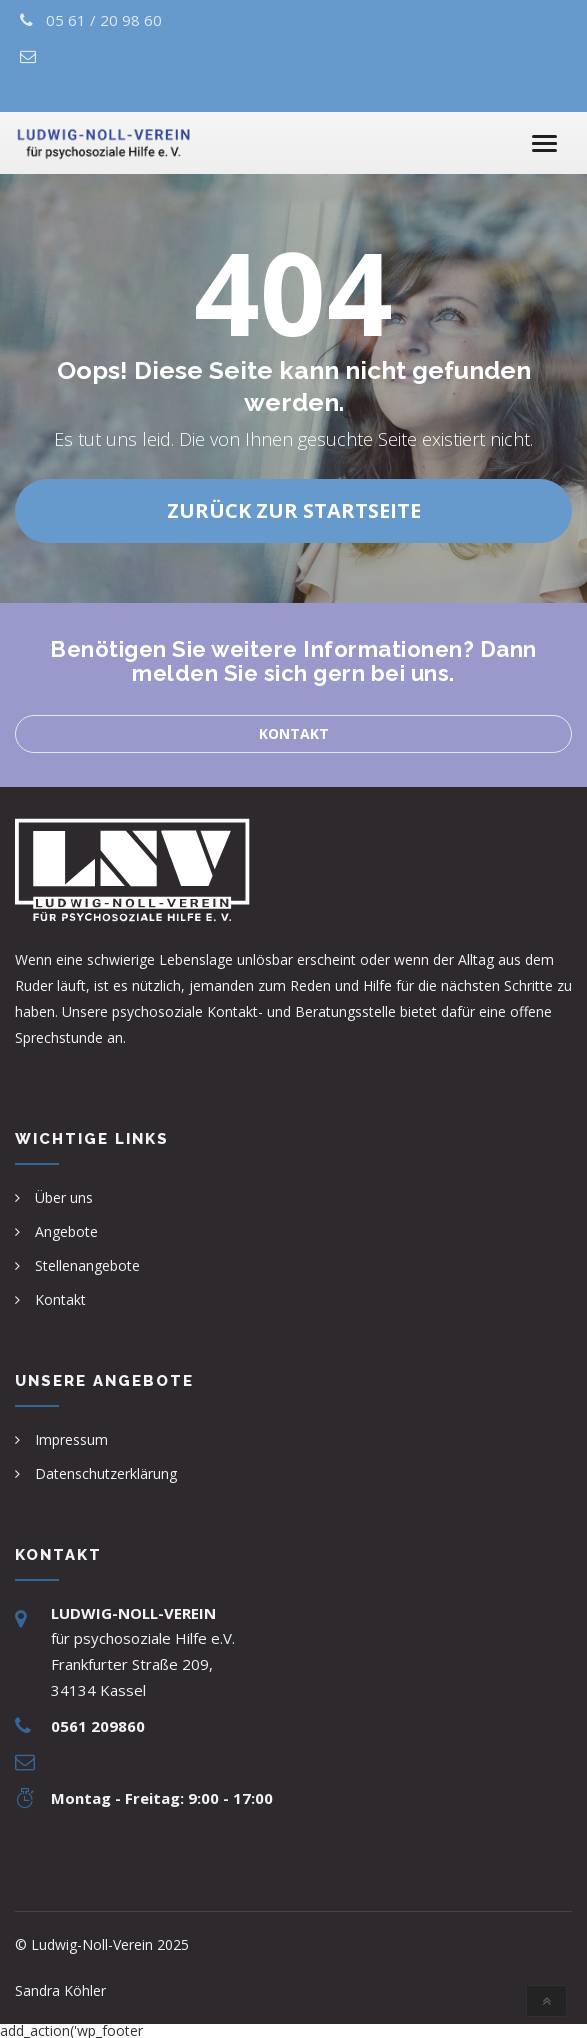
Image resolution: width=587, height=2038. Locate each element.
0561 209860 (98, 1726)
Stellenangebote (87, 1265)
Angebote (66, 1231)
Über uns (64, 1197)
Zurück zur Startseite (294, 510)
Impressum (71, 1439)
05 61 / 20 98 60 (104, 20)
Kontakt (294, 733)
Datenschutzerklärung (106, 1473)
